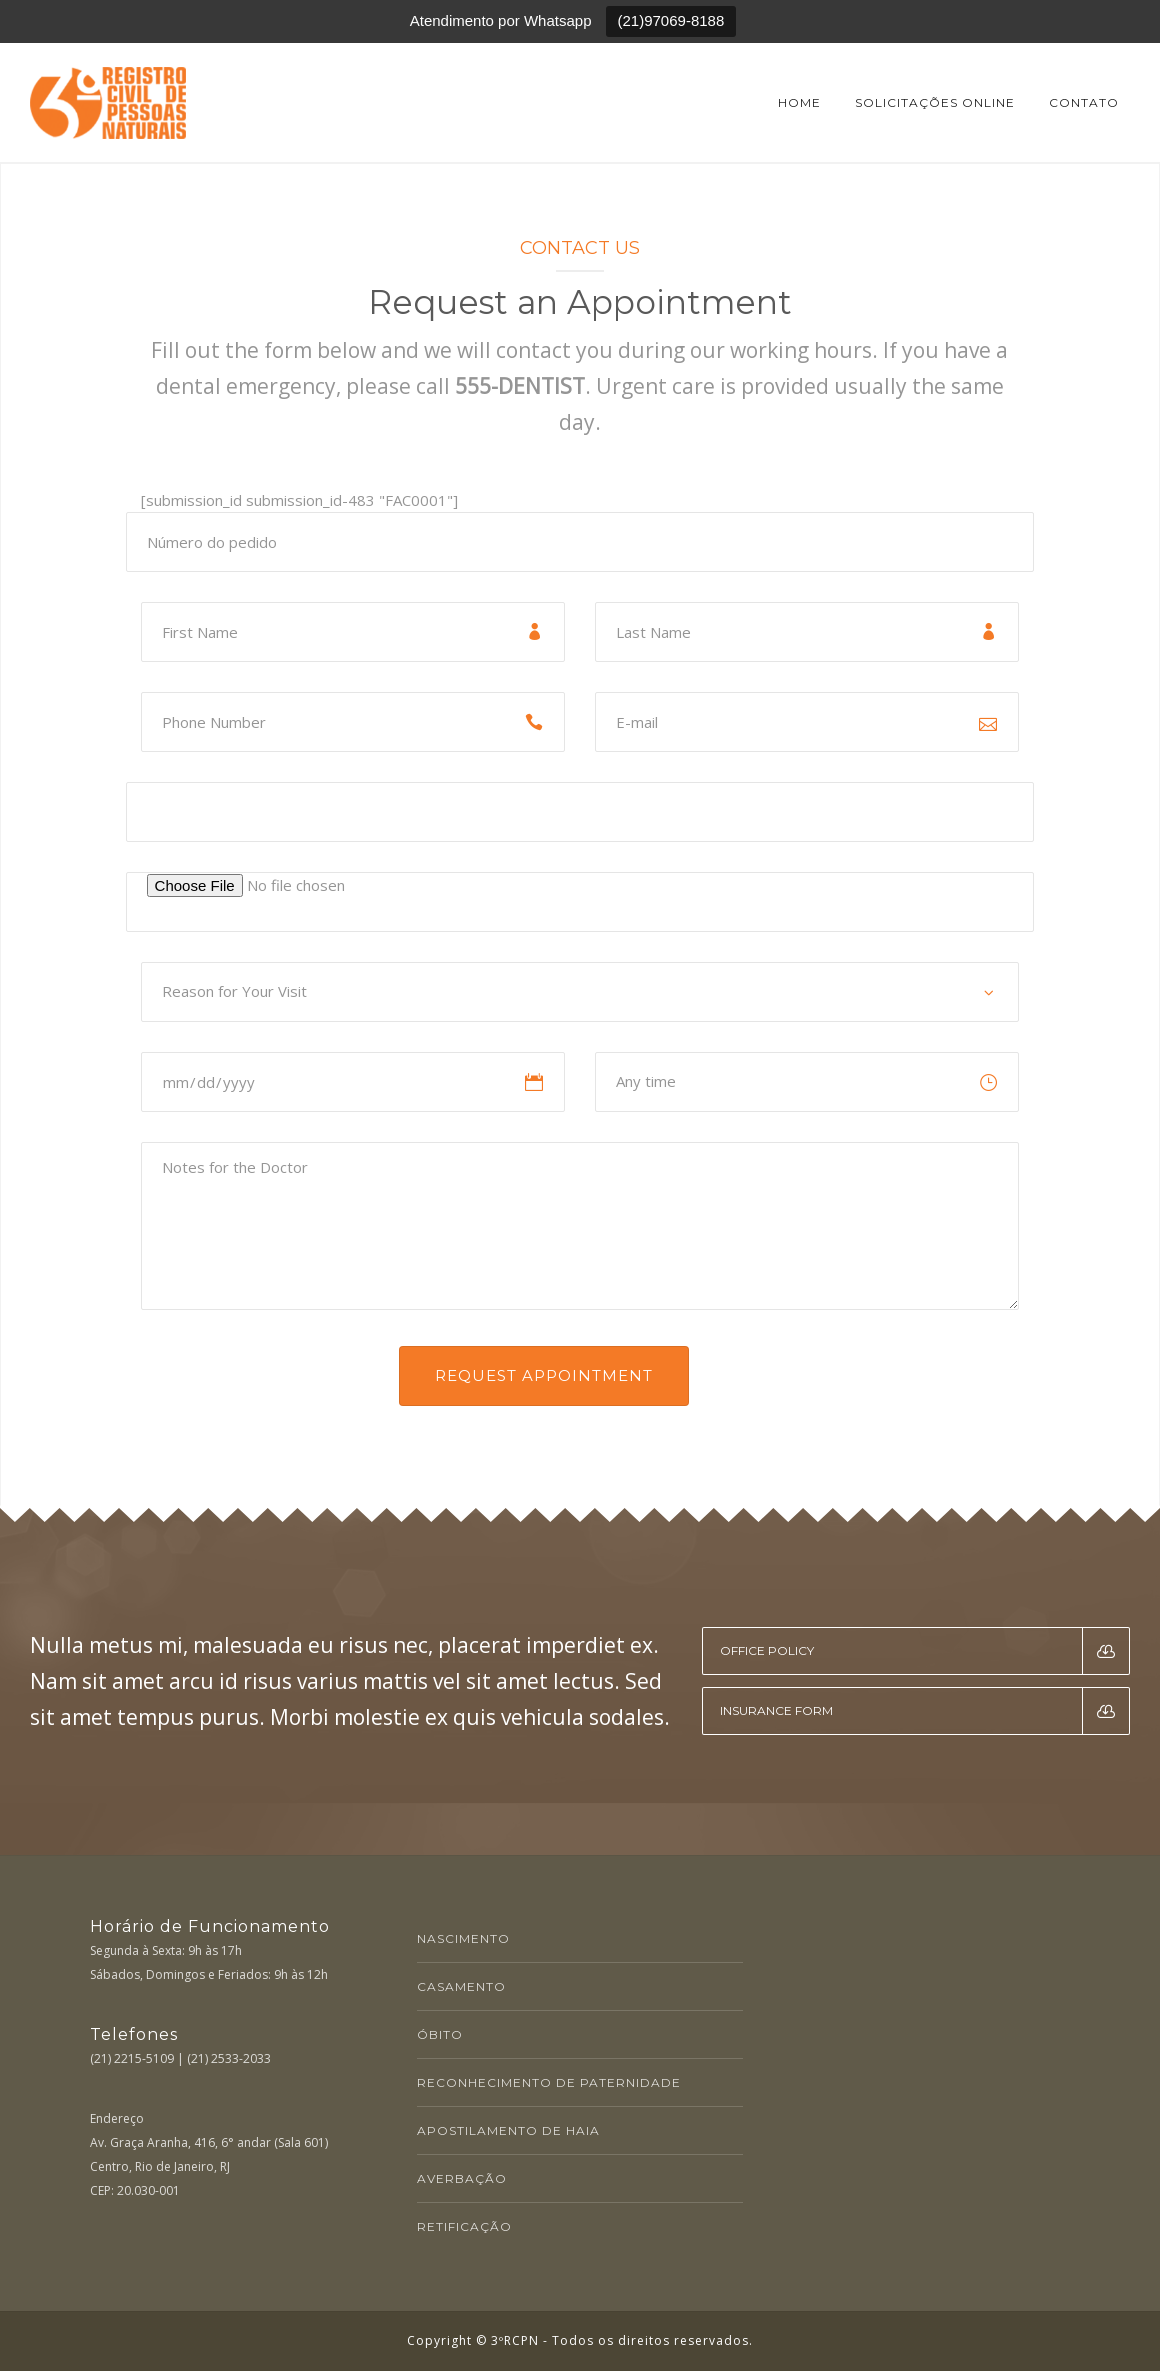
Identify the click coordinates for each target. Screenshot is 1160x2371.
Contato (1084, 102)
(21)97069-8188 (671, 20)
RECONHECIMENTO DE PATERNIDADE (549, 2082)
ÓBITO (440, 2034)
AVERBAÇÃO (462, 2178)
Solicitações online (935, 102)
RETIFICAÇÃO (464, 2226)
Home (799, 102)
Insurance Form (925, 1711)
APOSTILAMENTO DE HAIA (508, 2130)
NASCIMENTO (463, 1938)
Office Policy (925, 1651)
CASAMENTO (461, 1986)
